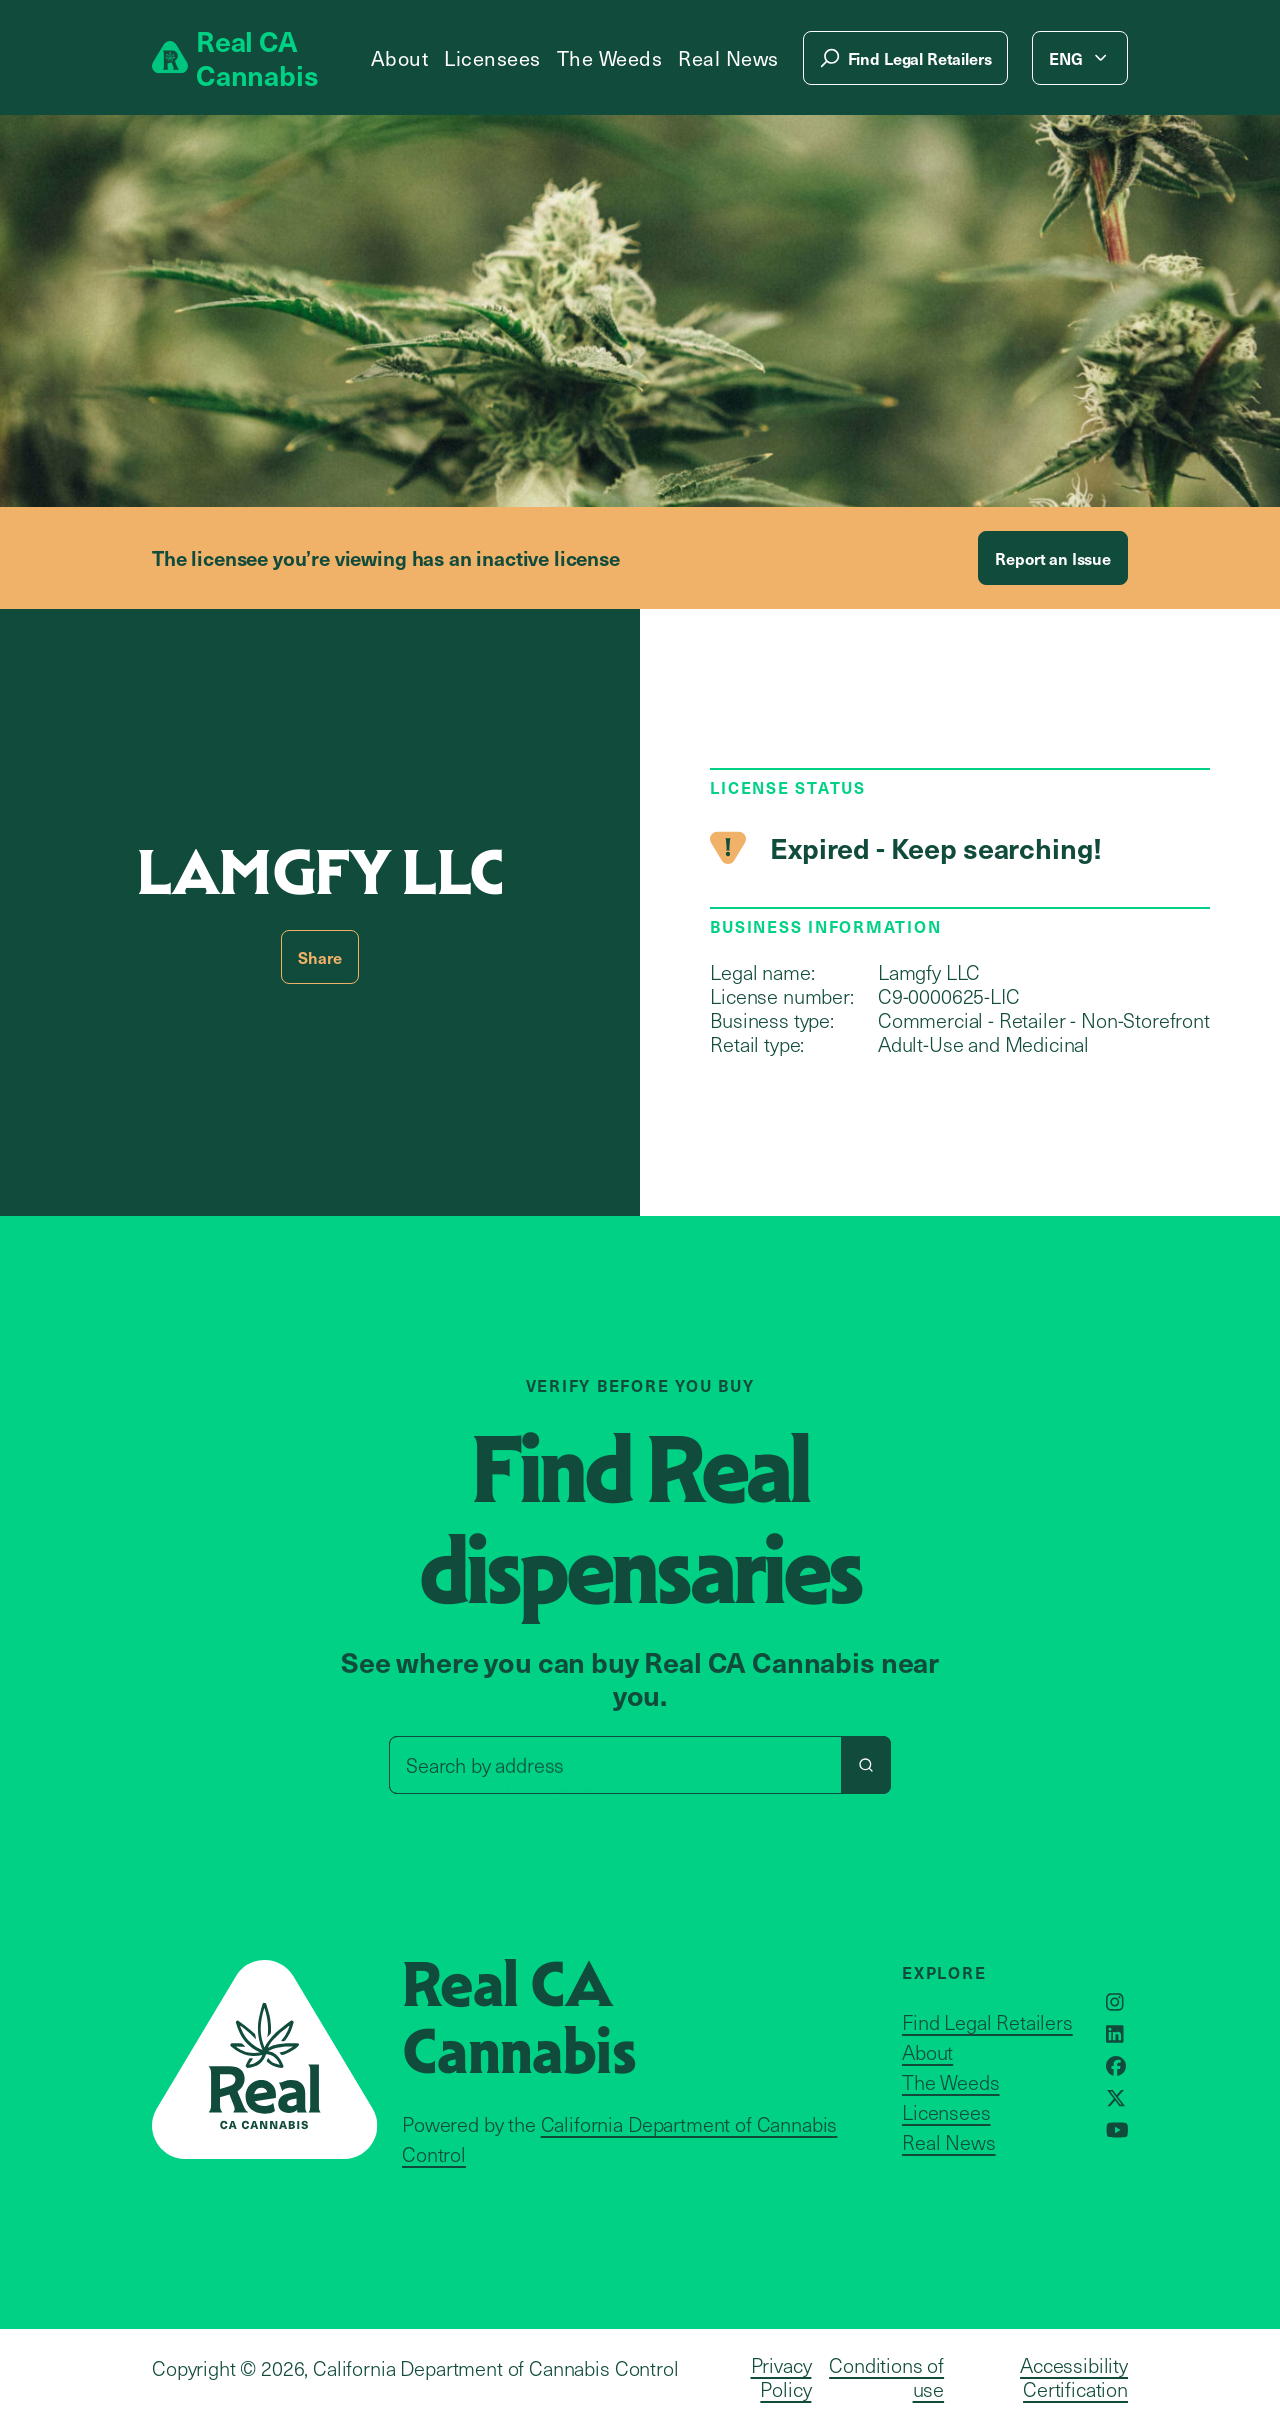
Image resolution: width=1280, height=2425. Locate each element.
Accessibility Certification (1074, 2377)
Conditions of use (886, 2377)
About (400, 58)
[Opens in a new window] (1115, 2002)
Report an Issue (1053, 558)
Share (319, 957)
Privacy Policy (781, 2377)
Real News (728, 58)
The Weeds (610, 58)
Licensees (492, 58)
